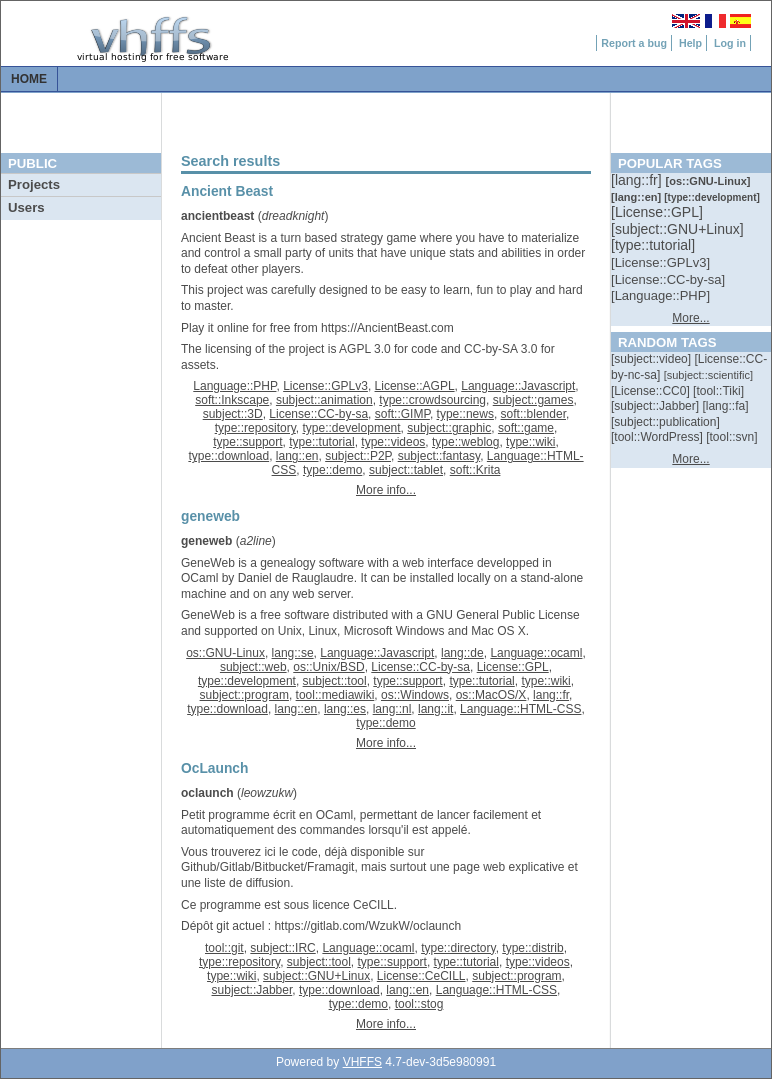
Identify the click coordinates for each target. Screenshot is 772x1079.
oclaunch (207, 793)
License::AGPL (415, 386)
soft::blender (533, 414)
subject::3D (233, 414)
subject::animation (324, 400)
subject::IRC (282, 948)
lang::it (435, 709)
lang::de (462, 653)
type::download (228, 456)
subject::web (253, 667)
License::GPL (513, 667)
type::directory (458, 948)
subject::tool (335, 681)
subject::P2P (358, 456)
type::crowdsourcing (432, 400)
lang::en (297, 456)
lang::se (293, 653)
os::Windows (415, 695)
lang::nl (392, 709)
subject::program (244, 695)
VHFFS (362, 1062)
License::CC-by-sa (318, 414)
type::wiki (530, 442)
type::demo (332, 470)
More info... (386, 490)
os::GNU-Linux (225, 653)
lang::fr (551, 695)
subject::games (533, 400)
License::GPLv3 (325, 386)
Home (29, 79)
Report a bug (634, 43)
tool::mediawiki (335, 695)
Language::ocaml (536, 653)
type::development (352, 428)
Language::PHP (234, 386)
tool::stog (419, 1004)
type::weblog (465, 442)
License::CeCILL (421, 976)
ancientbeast (217, 216)
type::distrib (532, 948)
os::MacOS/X (491, 695)
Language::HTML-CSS (520, 709)
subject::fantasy (439, 456)
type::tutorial (321, 442)
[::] (638, 180)
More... (690, 318)
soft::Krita (475, 470)
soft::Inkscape (232, 400)
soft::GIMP (402, 414)
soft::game (526, 428)
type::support (247, 442)
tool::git (224, 948)
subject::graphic (449, 428)
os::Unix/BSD (328, 667)
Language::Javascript (518, 386)
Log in (730, 43)
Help (690, 43)
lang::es (345, 709)
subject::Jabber (252, 990)
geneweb (206, 541)
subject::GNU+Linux (316, 976)
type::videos (393, 442)
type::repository (255, 428)
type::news (465, 414)
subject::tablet (406, 470)
